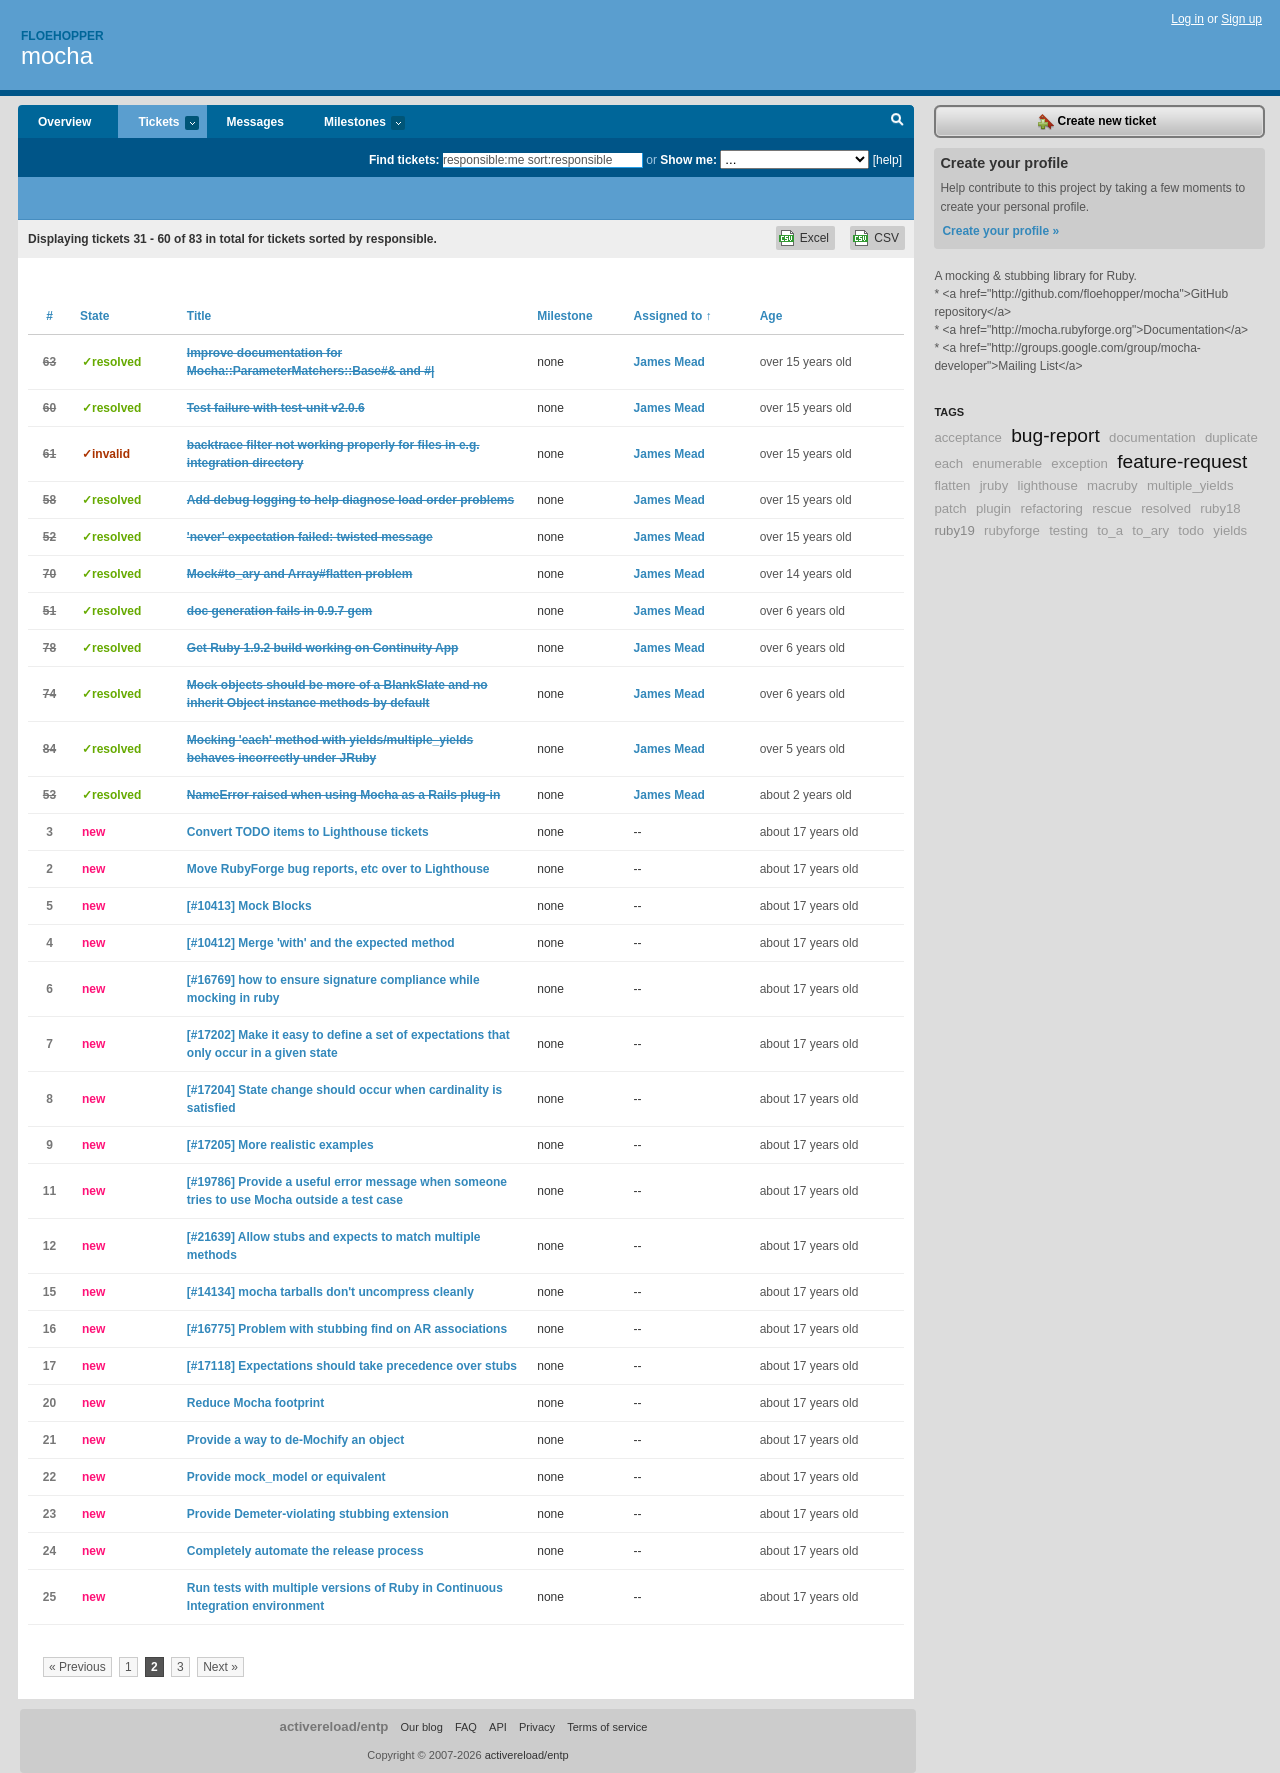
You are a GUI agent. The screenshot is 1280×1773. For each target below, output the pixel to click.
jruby (994, 485)
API (498, 1727)
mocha (57, 55)
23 (49, 1514)
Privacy (537, 1727)
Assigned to (673, 316)
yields (1230, 530)
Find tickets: (404, 160)
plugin (993, 508)
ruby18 (1220, 508)
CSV (886, 238)
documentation (1152, 437)
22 (49, 1477)
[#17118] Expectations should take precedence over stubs (352, 1366)
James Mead (669, 362)
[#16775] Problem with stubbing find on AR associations (347, 1329)
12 (49, 1246)
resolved (1166, 508)
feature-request (1182, 461)
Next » (220, 1667)
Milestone (564, 316)
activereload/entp (334, 1726)
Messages (255, 122)
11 (49, 1191)
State (94, 316)
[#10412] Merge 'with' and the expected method (321, 943)
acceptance (967, 437)
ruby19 (954, 530)
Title (199, 316)
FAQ (466, 1727)
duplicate (1231, 437)
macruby (1112, 485)
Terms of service (607, 1727)
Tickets (158, 123)
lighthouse (1048, 485)
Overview (64, 122)
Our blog (421, 1727)
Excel (814, 238)
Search (897, 122)
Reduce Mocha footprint (255, 1403)
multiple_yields (1190, 485)
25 (49, 1597)
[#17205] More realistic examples (280, 1145)
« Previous (77, 1667)
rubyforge (1012, 530)
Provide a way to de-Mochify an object (295, 1440)
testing (1068, 530)
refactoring (1052, 508)
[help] (887, 160)
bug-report (1055, 435)
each (948, 463)
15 (49, 1292)
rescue (1112, 508)
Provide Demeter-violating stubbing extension (318, 1514)
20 (49, 1403)
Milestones (354, 123)
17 (49, 1366)
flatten (952, 485)
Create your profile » (1000, 231)
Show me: (688, 160)
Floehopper (62, 36)
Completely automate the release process (305, 1551)
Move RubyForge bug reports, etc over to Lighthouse (338, 869)
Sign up (1241, 19)
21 (49, 1440)
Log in (1187, 19)
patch (950, 508)
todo (1191, 530)
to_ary (1150, 530)
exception (1079, 463)
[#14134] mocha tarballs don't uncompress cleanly (330, 1292)
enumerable (1007, 463)
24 (49, 1551)
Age (771, 316)
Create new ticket (1097, 122)
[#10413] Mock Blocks (249, 906)
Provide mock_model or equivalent (286, 1477)
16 (49, 1329)
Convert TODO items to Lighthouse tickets (308, 832)
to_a (1110, 530)
